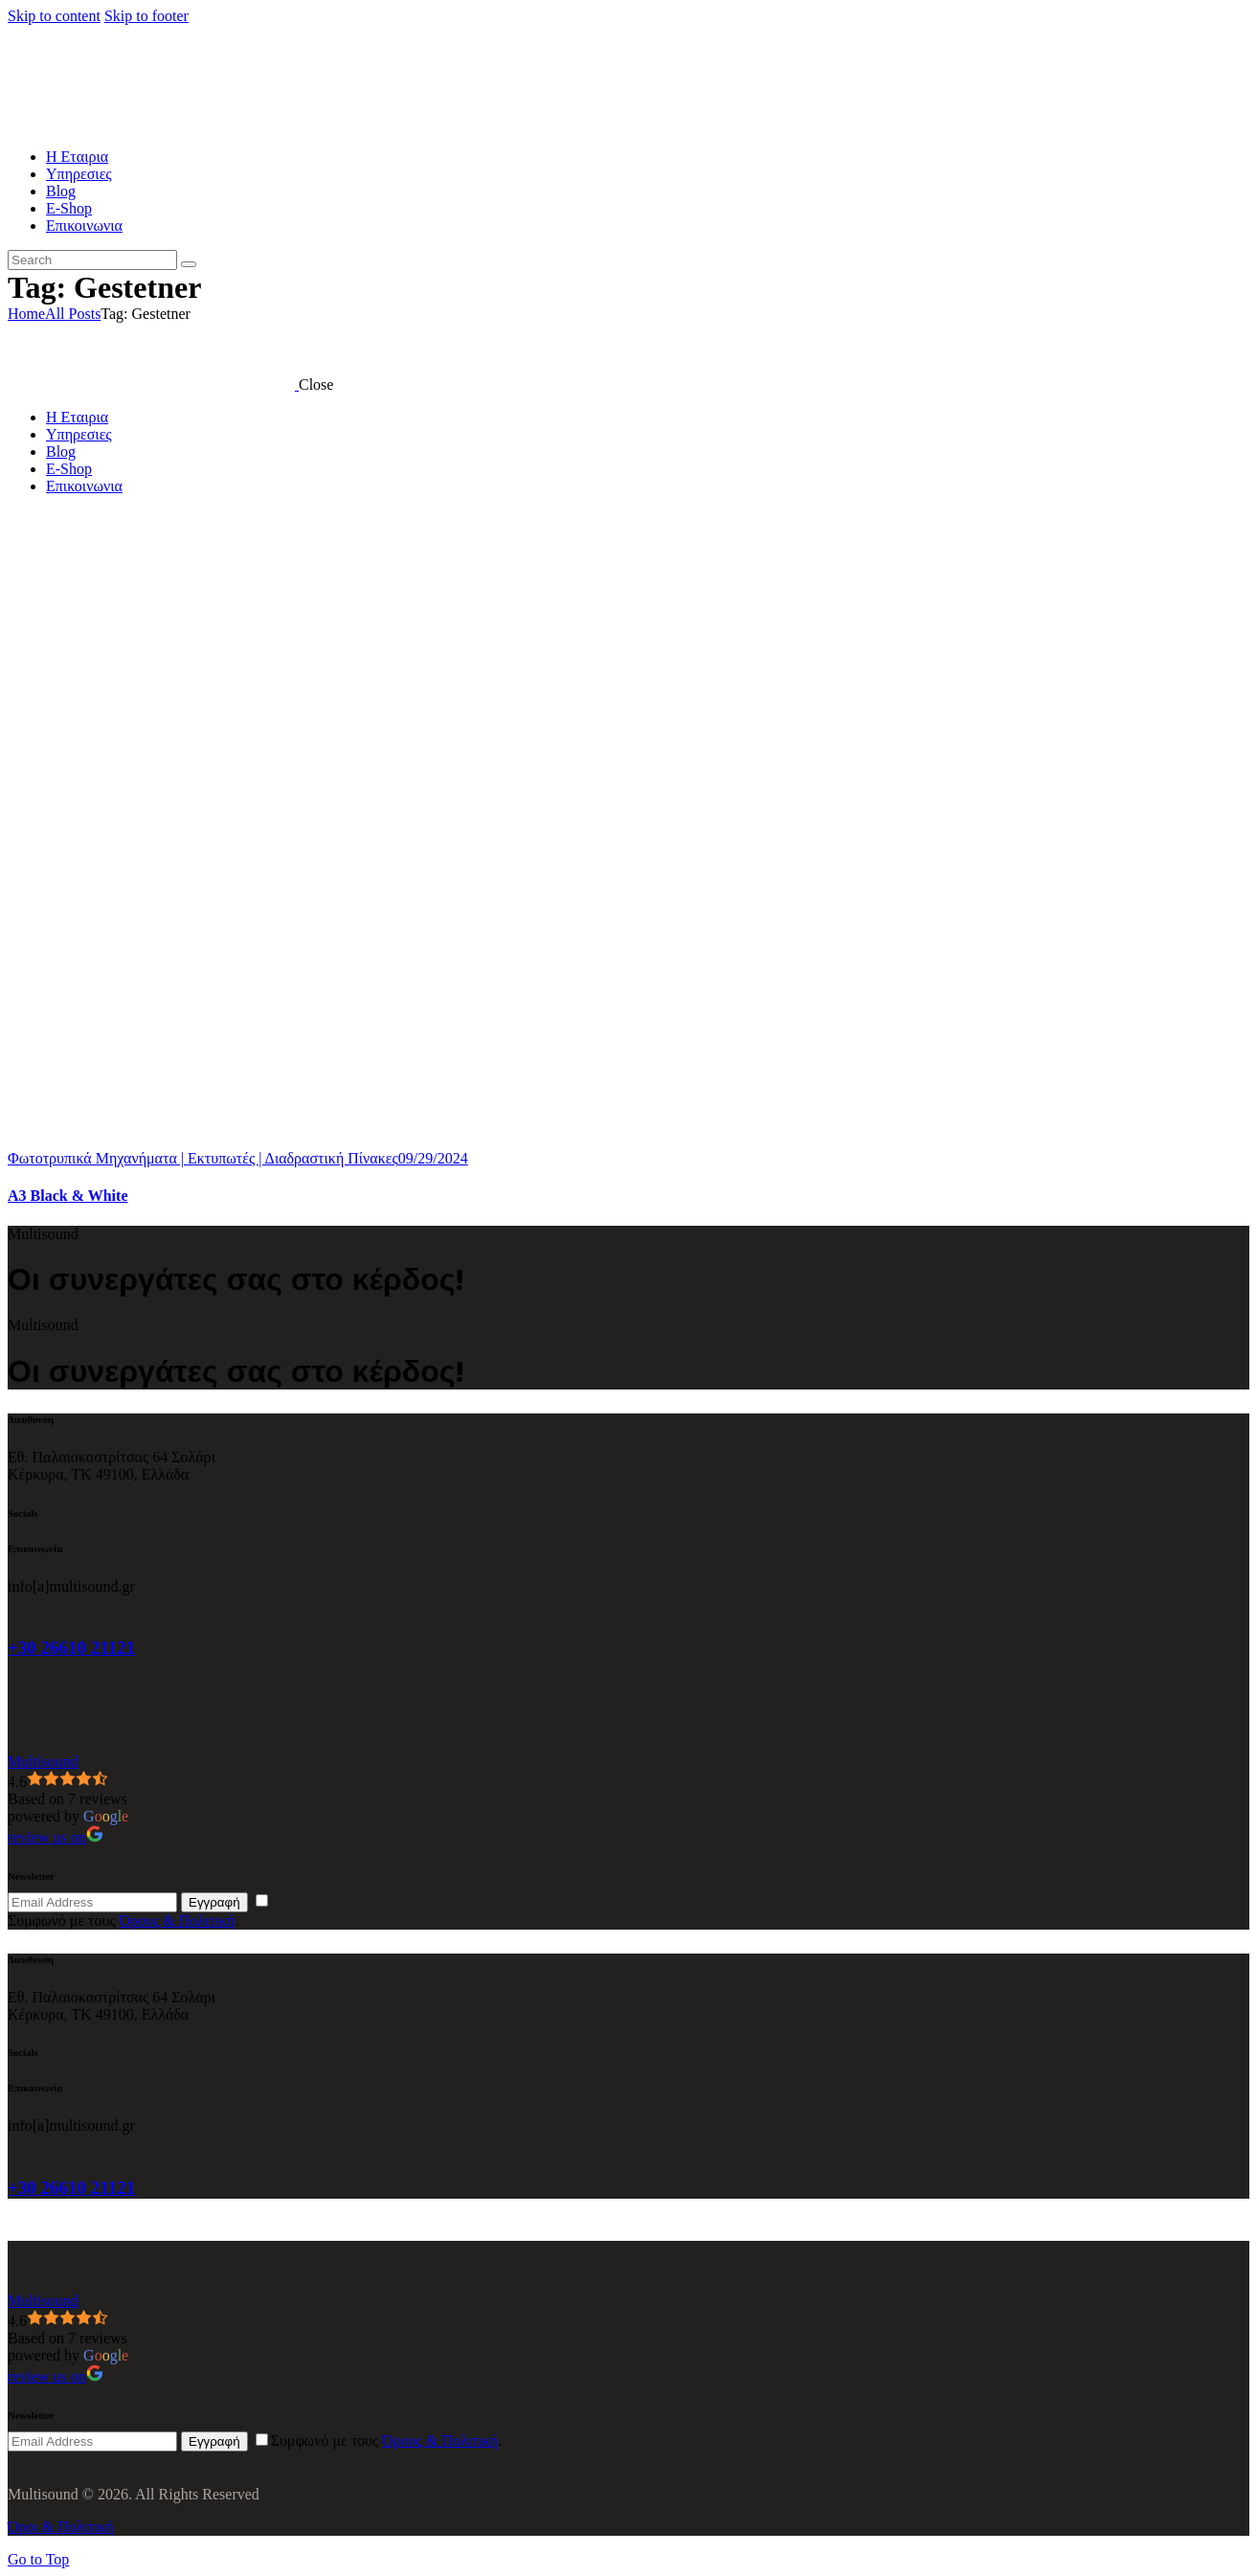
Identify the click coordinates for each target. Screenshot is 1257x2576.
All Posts (73, 313)
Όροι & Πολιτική (61, 2527)
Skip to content (54, 16)
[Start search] (188, 264)
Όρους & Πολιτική (178, 1920)
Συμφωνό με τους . (123, 1920)
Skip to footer (146, 16)
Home (26, 313)
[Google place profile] (43, 1761)
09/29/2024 (433, 1158)
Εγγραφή (214, 1902)
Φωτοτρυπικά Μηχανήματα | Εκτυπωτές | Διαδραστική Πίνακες (203, 1158)
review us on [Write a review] (55, 1837)
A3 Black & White (67, 1195)
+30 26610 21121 (71, 1648)
